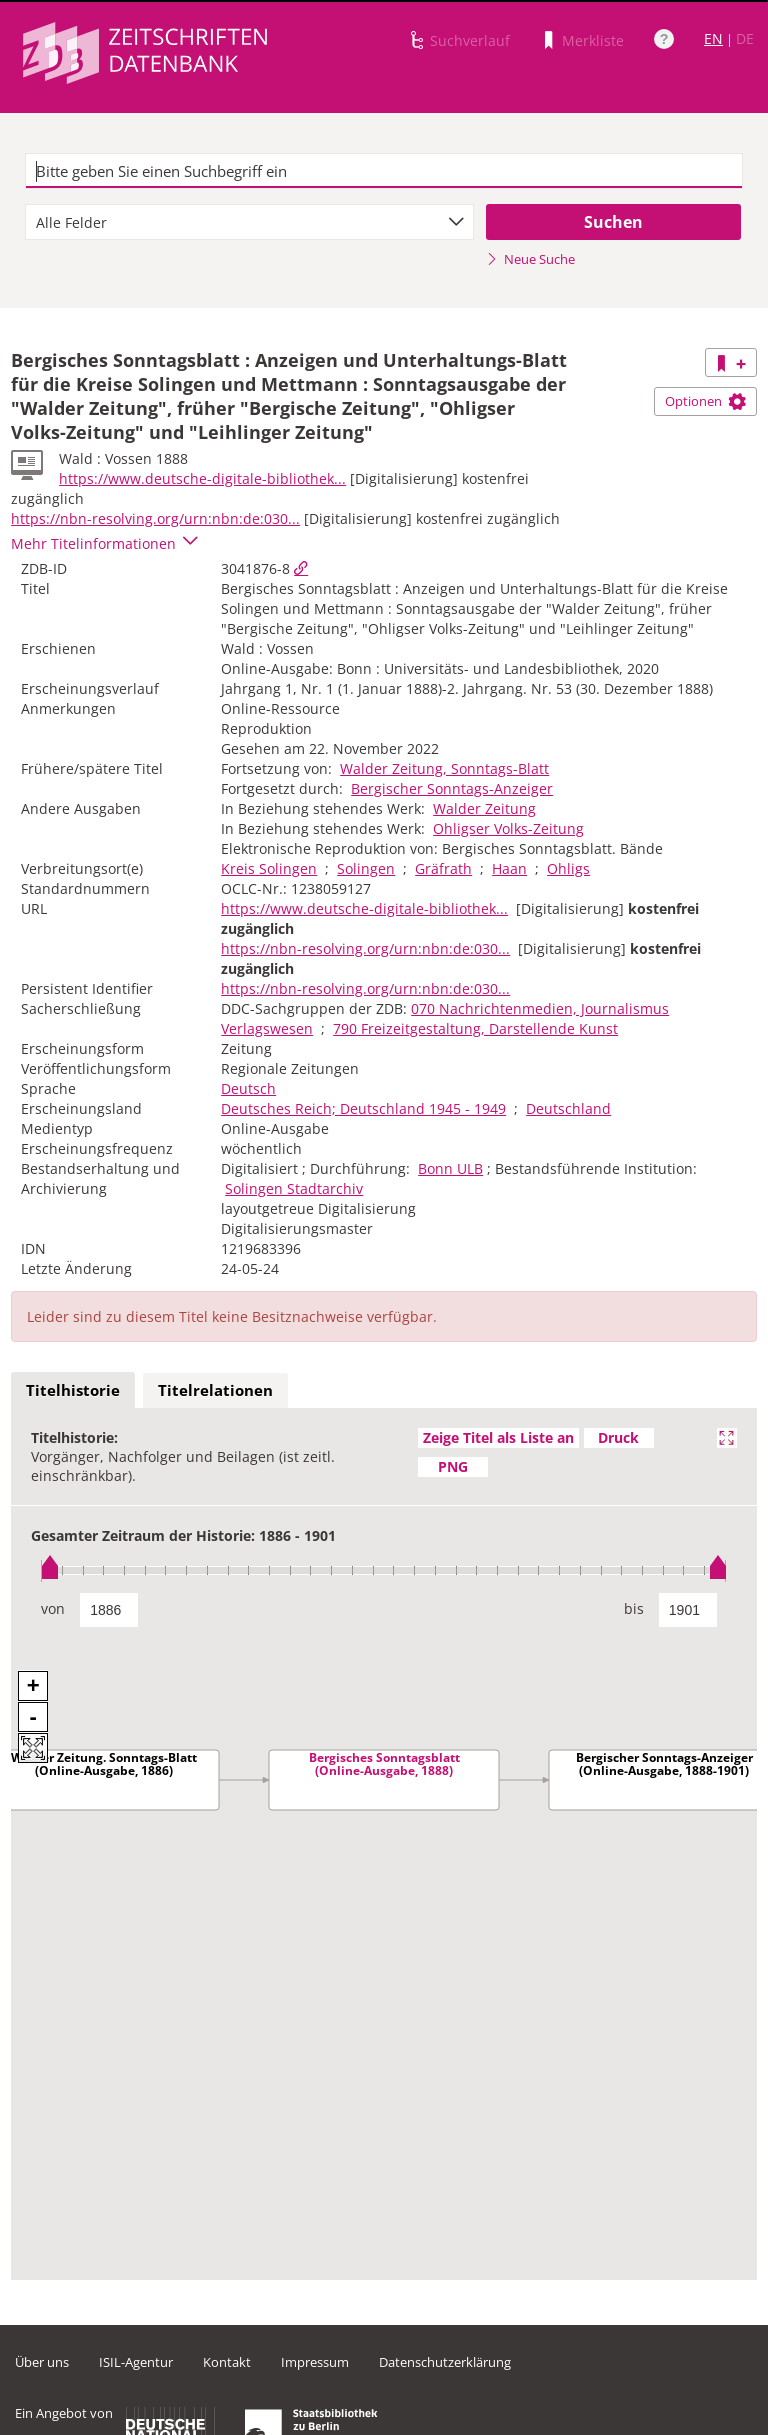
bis (634, 1608)
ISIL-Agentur (136, 2362)
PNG (453, 1466)
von (53, 1608)
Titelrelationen (215, 1390)
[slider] (384, 1570)
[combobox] (249, 222)
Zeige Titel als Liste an (498, 1437)
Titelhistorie (73, 1390)
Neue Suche (530, 259)
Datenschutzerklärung (445, 2362)
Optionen (705, 401)
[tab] (73, 1391)
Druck (618, 1437)
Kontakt (227, 2362)
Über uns (42, 2362)
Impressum (315, 2362)
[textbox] (384, 171)
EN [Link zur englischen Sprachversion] (713, 38)
